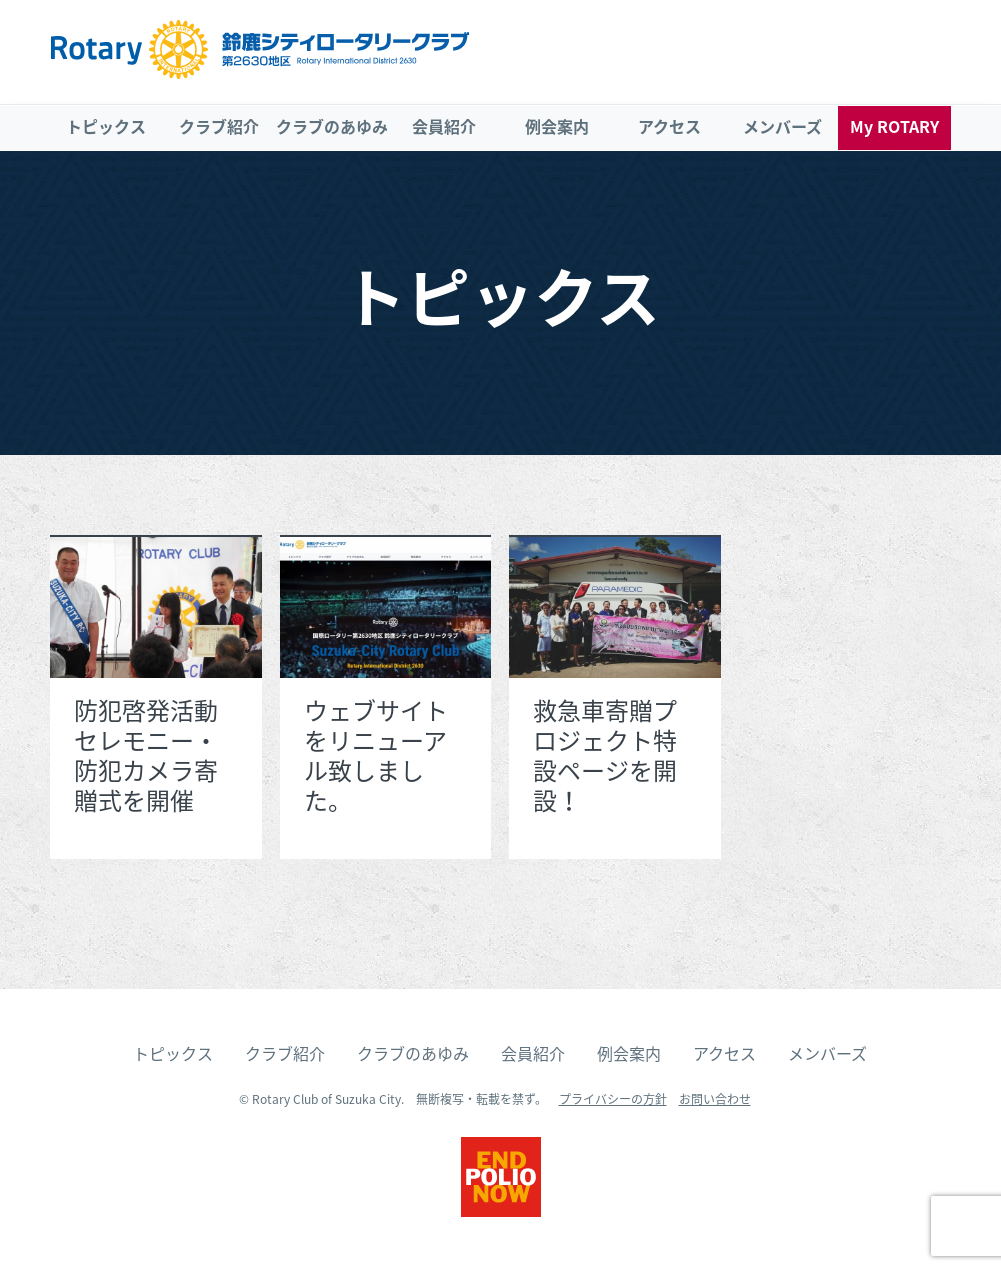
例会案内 (557, 126)
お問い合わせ (715, 1099)
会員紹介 (444, 126)
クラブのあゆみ (332, 126)
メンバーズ (782, 126)
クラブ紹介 (219, 126)
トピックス (106, 126)
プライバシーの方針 (613, 1099)
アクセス (669, 126)
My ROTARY (894, 126)
